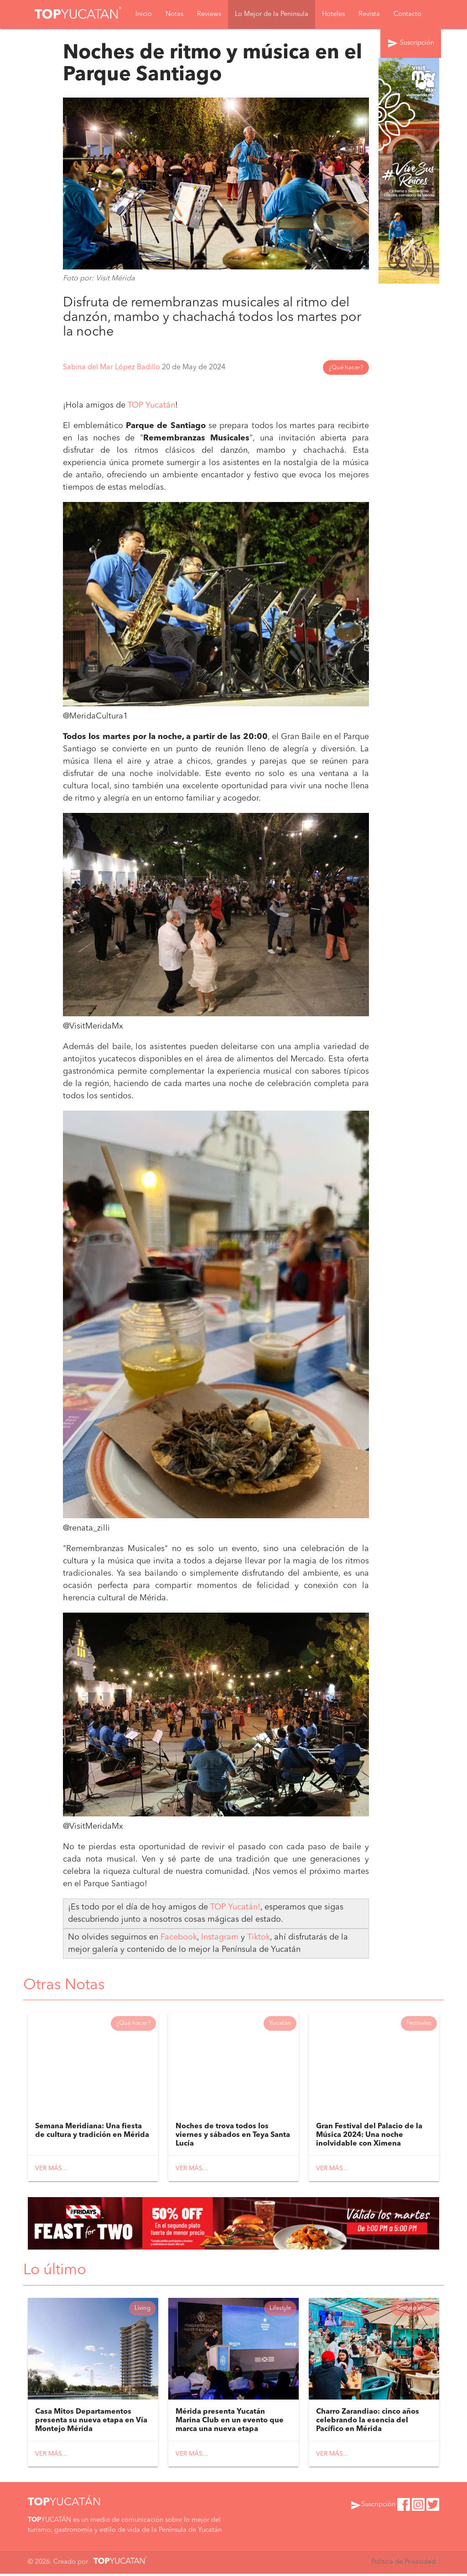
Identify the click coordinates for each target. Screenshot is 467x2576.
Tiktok (258, 1937)
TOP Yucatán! (235, 1907)
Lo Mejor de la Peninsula (271, 14)
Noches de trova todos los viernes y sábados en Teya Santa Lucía (233, 2136)
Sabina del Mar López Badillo (112, 368)
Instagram (221, 1937)
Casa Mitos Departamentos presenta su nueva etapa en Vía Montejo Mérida (91, 2422)
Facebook (179, 1937)
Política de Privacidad (403, 2564)
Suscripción (410, 43)
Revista (369, 14)
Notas (174, 14)
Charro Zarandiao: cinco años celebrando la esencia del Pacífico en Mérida (367, 2422)
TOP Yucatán (151, 406)
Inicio (143, 14)
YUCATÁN (64, 2504)
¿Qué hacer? (346, 368)
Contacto (407, 14)
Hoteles (333, 14)
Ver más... (51, 2170)
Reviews (209, 14)
